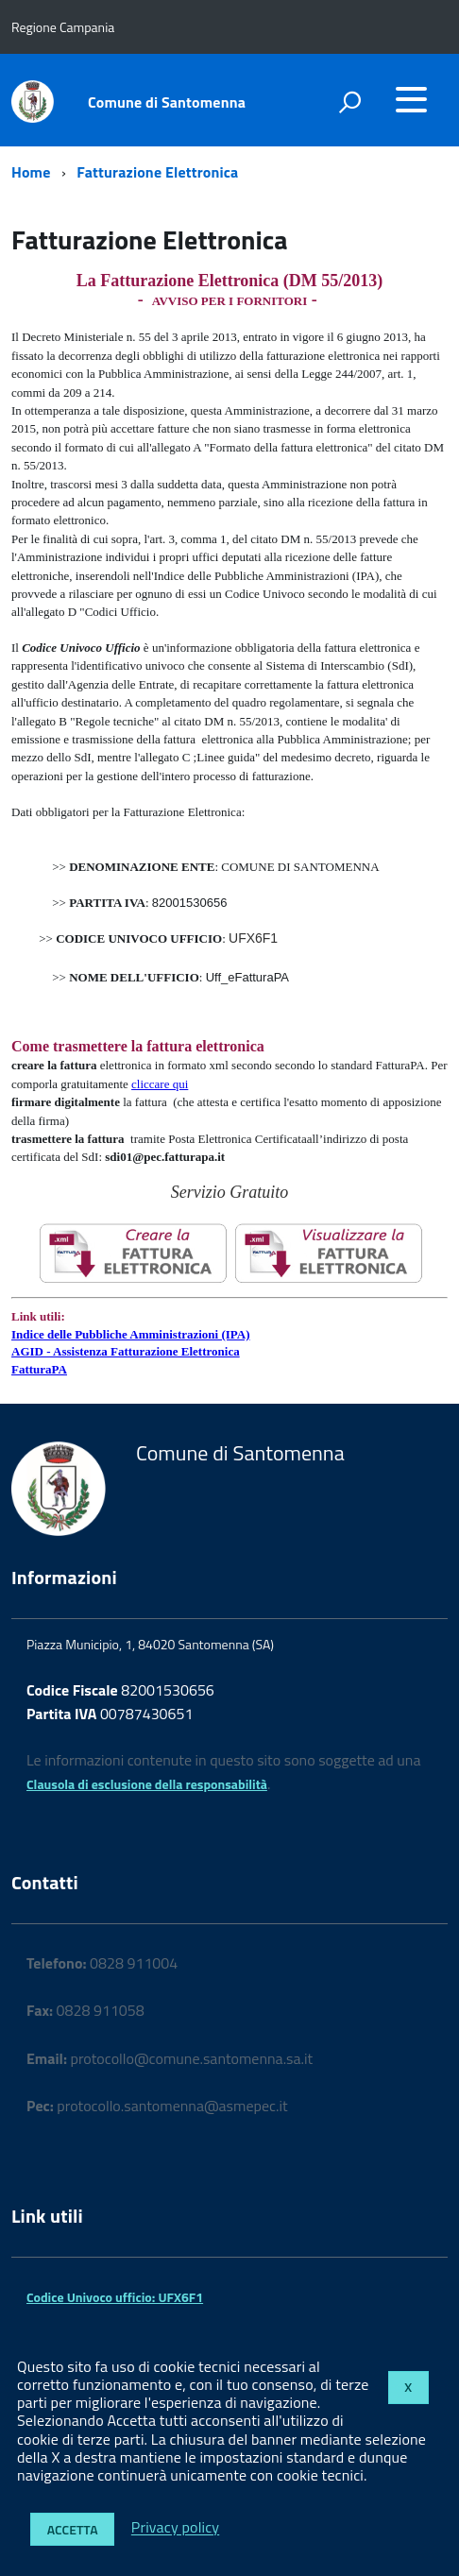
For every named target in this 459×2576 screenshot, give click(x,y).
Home (30, 172)
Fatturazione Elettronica (157, 172)
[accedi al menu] (411, 99)
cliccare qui (159, 1084)
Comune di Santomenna (167, 102)
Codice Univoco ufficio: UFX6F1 (114, 2297)
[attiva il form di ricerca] (349, 102)
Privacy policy (175, 2527)
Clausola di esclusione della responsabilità (146, 1784)
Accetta (72, 2529)
